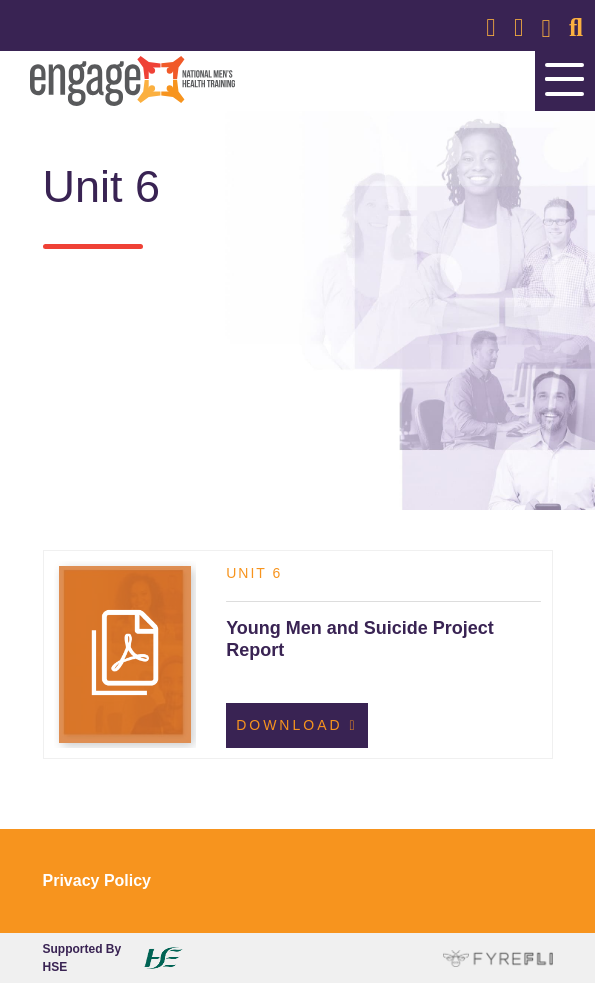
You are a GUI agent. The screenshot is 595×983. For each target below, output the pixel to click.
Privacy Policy (97, 880)
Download (296, 725)
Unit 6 (254, 573)
